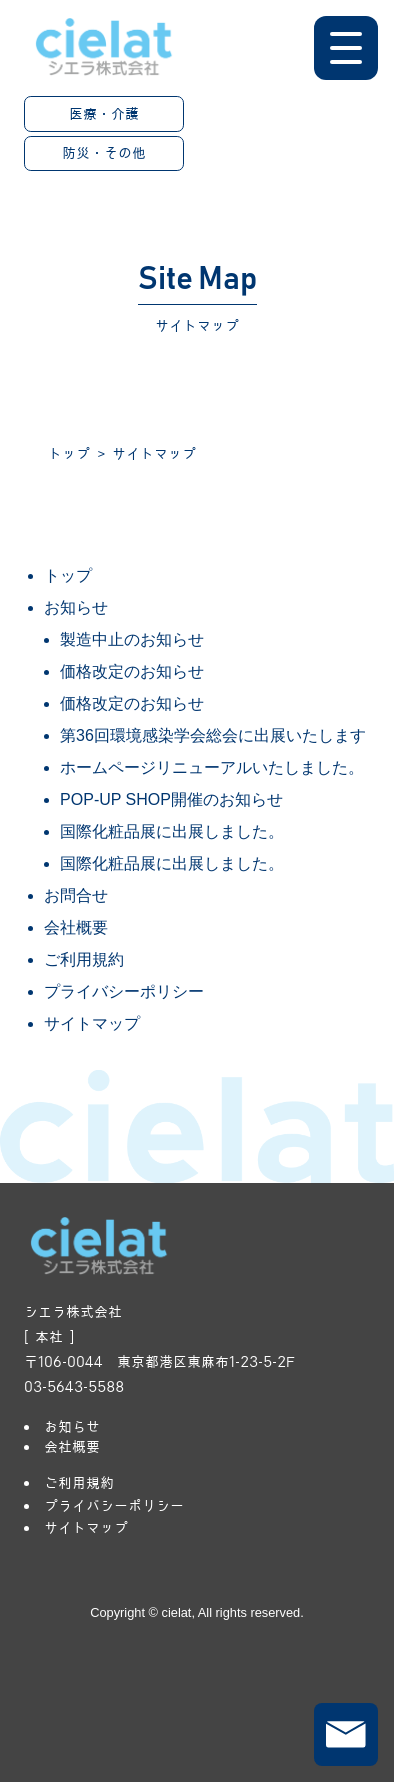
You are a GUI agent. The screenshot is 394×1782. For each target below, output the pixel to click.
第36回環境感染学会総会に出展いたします (213, 735)
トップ (69, 454)
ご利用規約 (84, 959)
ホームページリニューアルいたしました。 (212, 767)
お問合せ (76, 895)
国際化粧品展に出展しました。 (172, 831)
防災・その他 (104, 153)
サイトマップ (92, 1023)
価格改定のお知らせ (132, 671)
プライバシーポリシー (124, 991)
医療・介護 (104, 114)
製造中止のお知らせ (132, 639)
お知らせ (76, 607)
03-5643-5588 (74, 1387)
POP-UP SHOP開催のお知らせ (171, 799)
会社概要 (76, 927)
